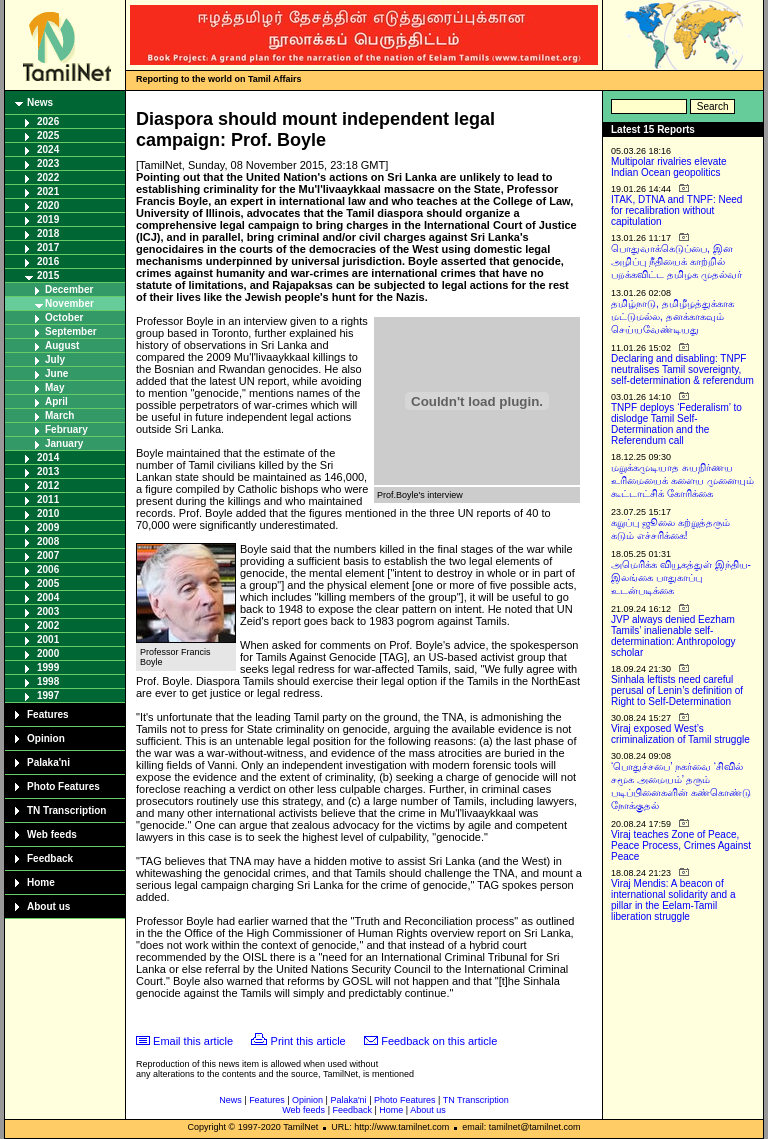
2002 (48, 625)
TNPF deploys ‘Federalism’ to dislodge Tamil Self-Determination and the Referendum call (676, 424)
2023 (48, 163)
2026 (48, 121)
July (55, 359)
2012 (48, 485)
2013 (48, 471)
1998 (48, 681)
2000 (48, 653)
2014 (48, 457)
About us (48, 906)
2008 (48, 541)
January (64, 443)
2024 (48, 149)
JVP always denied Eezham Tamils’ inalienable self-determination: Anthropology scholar (673, 636)
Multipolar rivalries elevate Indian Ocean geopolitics (669, 167)
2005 (48, 583)
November (69, 303)
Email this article (193, 1041)
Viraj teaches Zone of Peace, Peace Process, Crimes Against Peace (681, 845)
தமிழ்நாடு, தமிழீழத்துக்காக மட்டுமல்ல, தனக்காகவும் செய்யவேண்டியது (672, 316)
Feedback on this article (439, 1041)
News (40, 102)
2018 (48, 233)
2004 (48, 597)
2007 (48, 555)
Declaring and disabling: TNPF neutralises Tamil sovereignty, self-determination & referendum (682, 369)
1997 (48, 695)
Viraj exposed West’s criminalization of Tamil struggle (680, 734)
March (59, 415)
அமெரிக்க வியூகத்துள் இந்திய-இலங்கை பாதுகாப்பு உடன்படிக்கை (681, 577)
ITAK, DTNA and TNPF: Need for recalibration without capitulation (676, 210)
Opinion (46, 738)
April (56, 401)
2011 (48, 499)
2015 (48, 275)
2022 (48, 177)
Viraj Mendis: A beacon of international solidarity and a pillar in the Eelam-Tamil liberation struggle (673, 900)
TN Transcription (66, 810)
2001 (48, 639)
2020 (48, 205)
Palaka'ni (48, 762)
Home (41, 882)
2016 (48, 261)
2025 (48, 135)
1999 (48, 667)
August (62, 345)
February (66, 429)
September (71, 331)
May (54, 387)
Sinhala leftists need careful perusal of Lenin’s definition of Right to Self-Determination (677, 690)
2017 (48, 247)
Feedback (50, 858)
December (69, 289)
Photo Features (63, 786)
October (64, 317)
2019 (48, 219)
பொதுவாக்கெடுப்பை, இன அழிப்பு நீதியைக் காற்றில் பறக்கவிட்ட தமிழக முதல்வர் (676, 261)
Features (48, 714)
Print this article (308, 1041)
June (56, 373)
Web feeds (52, 834)
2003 (48, 611)
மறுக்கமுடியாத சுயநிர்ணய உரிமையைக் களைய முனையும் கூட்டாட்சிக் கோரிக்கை (682, 480)
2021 (48, 191)
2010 (48, 513)
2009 (48, 527)
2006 (48, 569)
